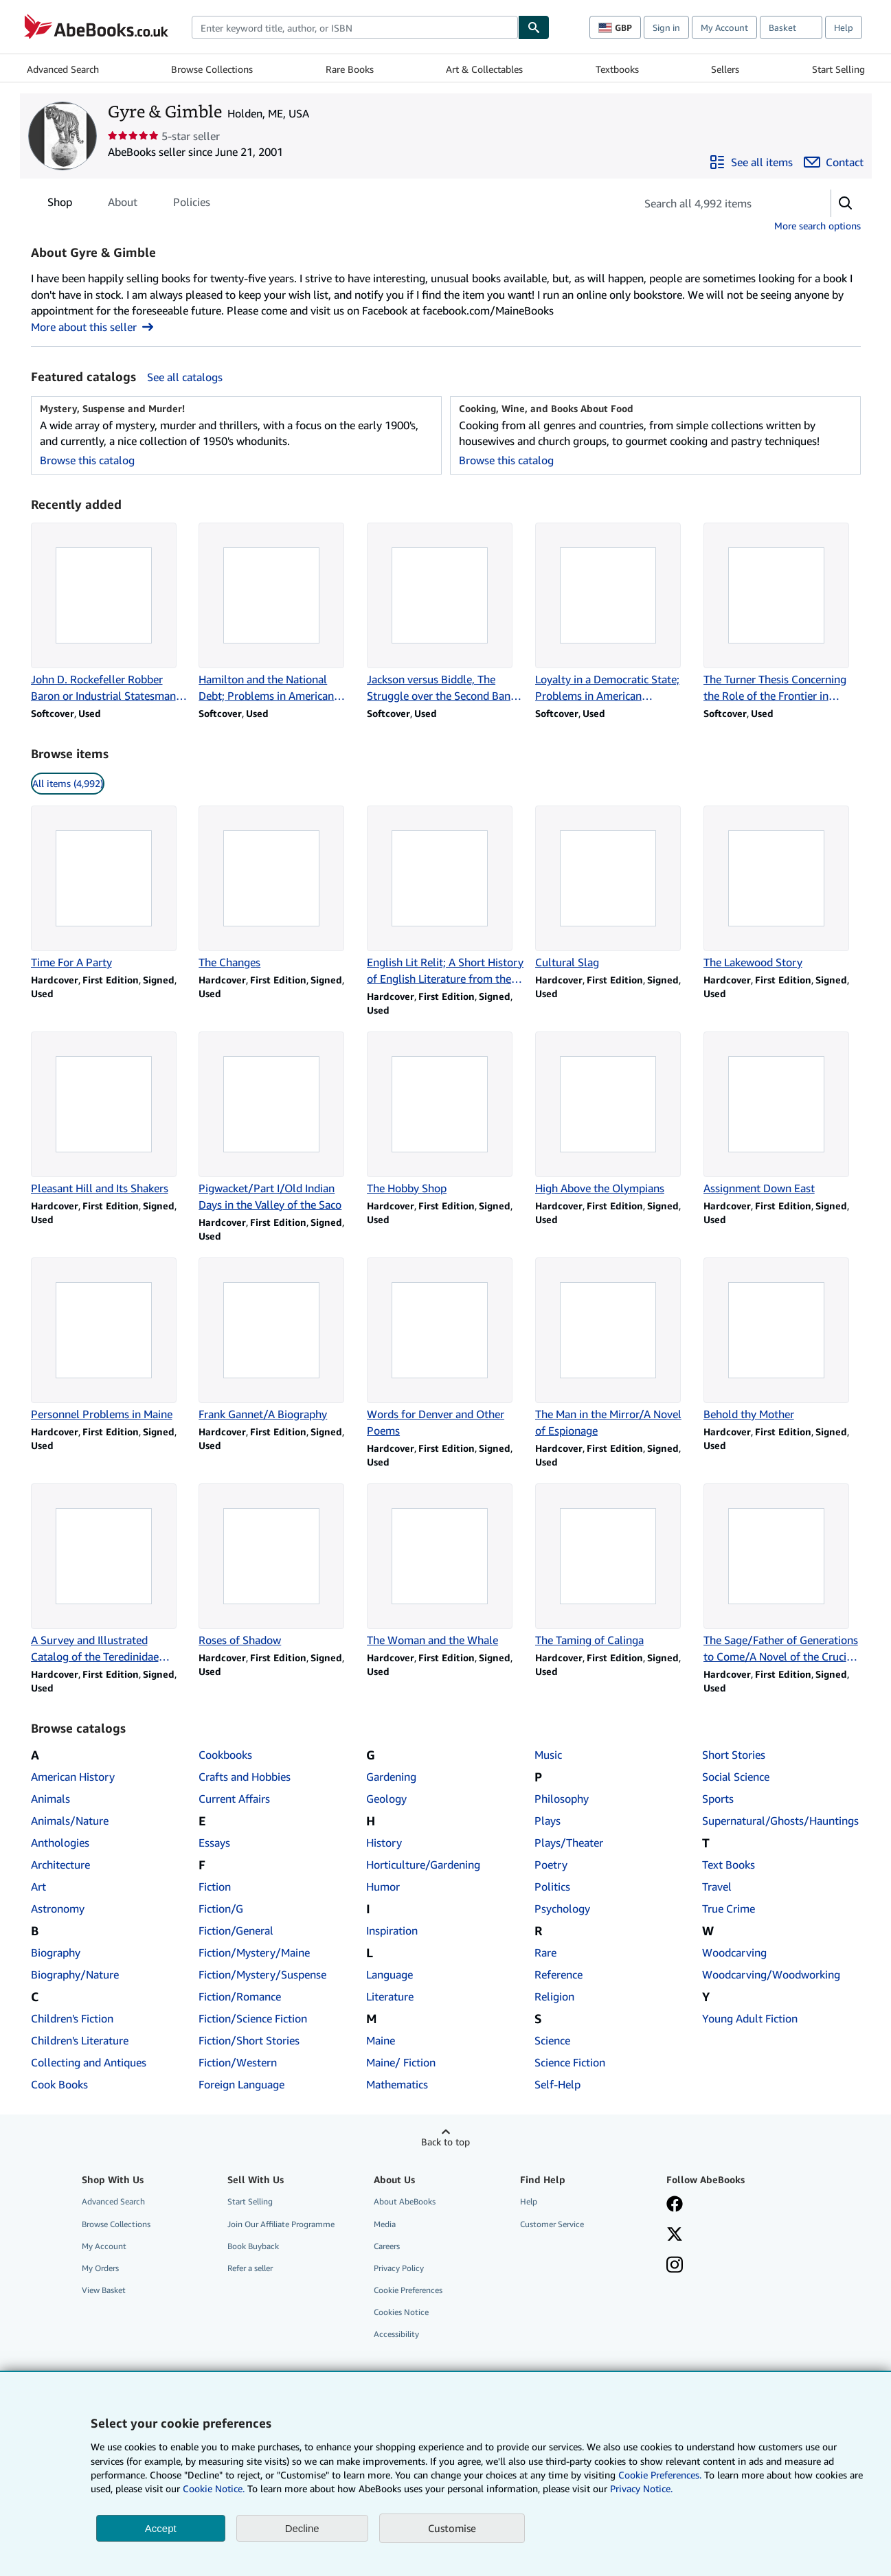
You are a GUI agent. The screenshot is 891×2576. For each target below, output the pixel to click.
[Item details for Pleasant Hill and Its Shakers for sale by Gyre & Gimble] (109, 1113)
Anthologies (60, 1842)
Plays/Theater (568, 1842)
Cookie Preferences (408, 2290)
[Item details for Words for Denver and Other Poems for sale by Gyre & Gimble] (445, 1348)
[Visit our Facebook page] (674, 2205)
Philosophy (561, 1798)
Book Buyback (253, 2246)
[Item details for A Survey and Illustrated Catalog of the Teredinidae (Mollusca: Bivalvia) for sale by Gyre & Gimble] (109, 1574)
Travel (717, 1886)
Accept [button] (161, 2528)
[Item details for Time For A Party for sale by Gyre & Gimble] (109, 888)
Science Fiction (569, 2062)
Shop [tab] (60, 204)
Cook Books (59, 2084)
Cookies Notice (401, 2312)
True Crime (728, 1908)
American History (73, 1776)
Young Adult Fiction (750, 2018)
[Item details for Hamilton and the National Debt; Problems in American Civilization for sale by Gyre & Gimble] (277, 613)
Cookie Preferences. (659, 2475)
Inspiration (392, 1930)
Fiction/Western (238, 2062)
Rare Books (350, 69)
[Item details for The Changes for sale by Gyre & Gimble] (277, 888)
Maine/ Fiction (401, 2062)
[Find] (534, 27)
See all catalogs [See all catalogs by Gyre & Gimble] (185, 377)
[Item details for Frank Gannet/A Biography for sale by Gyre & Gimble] (277, 1339)
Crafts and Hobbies (245, 1776)
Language (389, 1974)
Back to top (445, 2141)
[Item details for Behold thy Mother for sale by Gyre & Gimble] (782, 1339)
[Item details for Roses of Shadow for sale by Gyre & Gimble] (277, 1565)
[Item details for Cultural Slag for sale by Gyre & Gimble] (613, 888)
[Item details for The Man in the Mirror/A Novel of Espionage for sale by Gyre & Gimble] (613, 1348)
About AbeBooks (405, 2201)
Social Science (735, 1776)
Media (385, 2224)
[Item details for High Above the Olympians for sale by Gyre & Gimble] (613, 1113)
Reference (558, 1974)
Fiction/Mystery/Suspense (262, 1974)
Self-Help (557, 2084)
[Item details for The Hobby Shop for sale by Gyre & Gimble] (445, 1113)
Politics (552, 1886)
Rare (545, 1952)
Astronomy (57, 1908)
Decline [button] (302, 2528)
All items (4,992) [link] (67, 783)
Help (843, 27)
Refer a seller (250, 2268)
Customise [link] (452, 2528)
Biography (55, 1952)
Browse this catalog (87, 460)
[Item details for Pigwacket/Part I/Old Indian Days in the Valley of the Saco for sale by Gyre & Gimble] (277, 1122)
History (384, 1842)
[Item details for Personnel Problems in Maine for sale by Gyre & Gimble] (109, 1339)
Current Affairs (234, 1798)
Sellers (725, 69)
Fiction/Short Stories (249, 2040)
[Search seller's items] (719, 203)
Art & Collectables (484, 69)
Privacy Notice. (641, 2488)
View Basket (104, 2290)
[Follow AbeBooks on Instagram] (674, 2266)
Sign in (666, 27)
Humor (383, 1886)
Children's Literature (79, 2040)
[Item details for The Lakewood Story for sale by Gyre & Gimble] (782, 888)
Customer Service (552, 2224)
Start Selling (838, 69)
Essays (214, 1842)
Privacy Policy (399, 2268)
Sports (718, 1798)
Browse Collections (212, 69)
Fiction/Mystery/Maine (254, 1952)
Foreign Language (241, 2084)
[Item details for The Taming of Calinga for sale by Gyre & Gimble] (613, 1565)
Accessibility (396, 2334)
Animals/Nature (70, 1820)
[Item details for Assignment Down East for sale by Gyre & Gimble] (782, 1113)
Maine (380, 2040)
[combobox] (355, 27)
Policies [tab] (192, 204)
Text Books (728, 1864)
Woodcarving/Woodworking (771, 1974)
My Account (724, 27)
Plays (547, 1820)
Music (548, 1755)
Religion (554, 1996)
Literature (390, 1996)
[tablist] (129, 202)
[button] (846, 203)
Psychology (562, 1908)
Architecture (60, 1864)
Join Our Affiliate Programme (281, 2224)
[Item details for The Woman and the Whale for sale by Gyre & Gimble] (445, 1565)
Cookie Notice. (214, 2488)
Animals (50, 1798)
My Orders (100, 2268)
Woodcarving (734, 1952)
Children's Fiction (72, 2018)
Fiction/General (236, 1930)
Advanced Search (63, 69)
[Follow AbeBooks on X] (674, 2235)
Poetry (550, 1864)
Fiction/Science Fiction (253, 2018)
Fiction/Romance (240, 1996)
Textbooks (617, 69)
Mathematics (397, 2084)
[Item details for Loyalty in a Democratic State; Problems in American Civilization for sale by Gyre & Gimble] (613, 613)
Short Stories (733, 1755)
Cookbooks (225, 1755)
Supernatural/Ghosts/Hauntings (780, 1820)
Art (38, 1886)
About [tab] (122, 204)
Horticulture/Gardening (423, 1864)
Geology (386, 1798)
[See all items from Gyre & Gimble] (751, 162)
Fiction (215, 1886)
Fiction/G (221, 1908)
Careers (387, 2246)
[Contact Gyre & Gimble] (834, 162)
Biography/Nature (75, 1974)
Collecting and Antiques (88, 2062)
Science (552, 2040)
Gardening (391, 1776)
